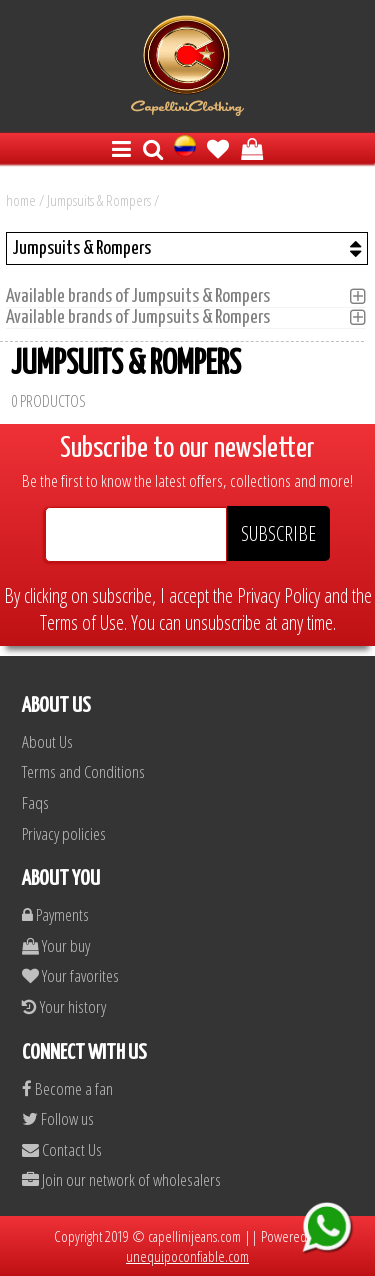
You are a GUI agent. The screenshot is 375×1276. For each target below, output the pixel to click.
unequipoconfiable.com (187, 1256)
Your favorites (70, 975)
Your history (64, 1006)
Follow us (58, 1118)
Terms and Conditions (83, 771)
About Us (47, 741)
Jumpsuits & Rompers (99, 200)
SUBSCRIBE (278, 533)
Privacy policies (64, 833)
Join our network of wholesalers (121, 1179)
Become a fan (67, 1088)
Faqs (35, 802)
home (21, 200)
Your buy (56, 945)
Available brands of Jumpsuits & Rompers (144, 296)
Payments (55, 914)
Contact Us (62, 1149)
